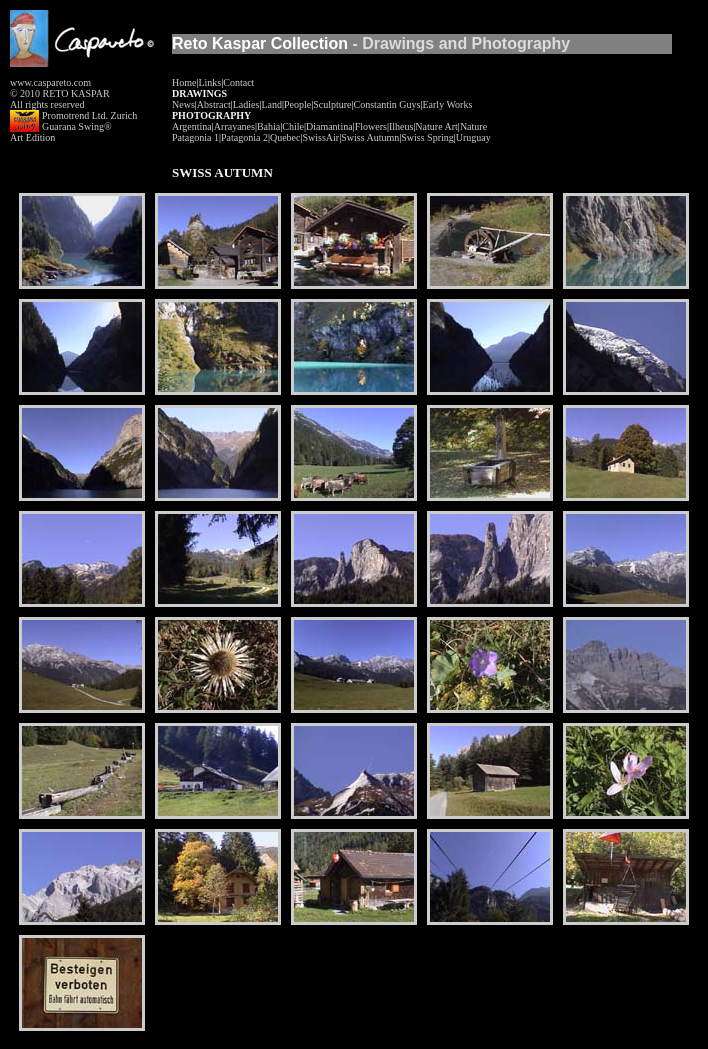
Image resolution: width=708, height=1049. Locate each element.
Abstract (214, 104)
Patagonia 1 (195, 137)
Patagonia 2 (244, 137)
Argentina (192, 126)
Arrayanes (234, 126)
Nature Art (436, 126)
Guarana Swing (73, 126)
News (183, 104)
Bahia (268, 126)
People (297, 104)
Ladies (246, 104)
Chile (293, 126)
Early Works (447, 104)
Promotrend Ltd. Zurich (89, 115)
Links (209, 82)
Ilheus (401, 126)
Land (271, 104)
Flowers (371, 126)
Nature (473, 126)
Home (184, 82)
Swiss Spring (427, 137)
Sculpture (332, 104)
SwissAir (320, 137)
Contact (238, 82)
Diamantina (329, 126)
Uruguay (473, 137)
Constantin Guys (387, 104)
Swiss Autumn (370, 137)
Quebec (285, 137)
